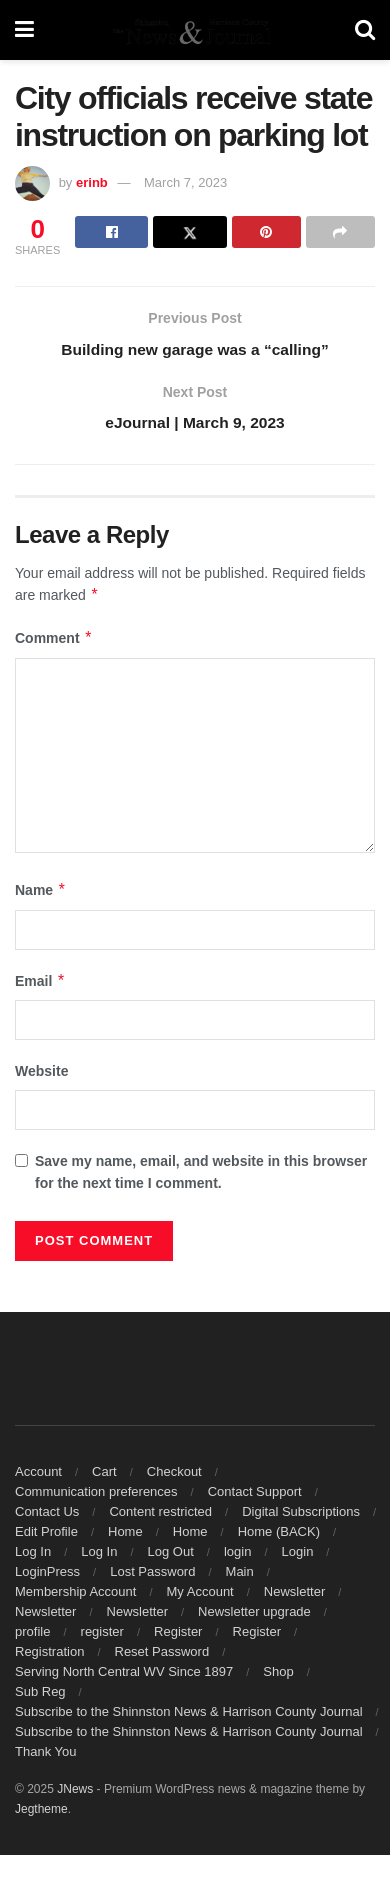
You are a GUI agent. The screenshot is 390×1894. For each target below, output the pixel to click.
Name (41, 893)
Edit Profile (46, 1534)
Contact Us (47, 1514)
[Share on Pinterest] (266, 232)
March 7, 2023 (185, 182)
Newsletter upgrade (254, 1614)
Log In (33, 1554)
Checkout (174, 1474)
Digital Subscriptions (301, 1514)
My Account (200, 1594)
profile (32, 1634)
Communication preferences (96, 1494)
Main (240, 1574)
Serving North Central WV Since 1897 (124, 1674)
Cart (104, 1474)
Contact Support (255, 1494)
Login (298, 1554)
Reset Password (162, 1654)
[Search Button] (365, 30)
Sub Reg (40, 1694)
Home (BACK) (279, 1534)
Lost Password (152, 1574)
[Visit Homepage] (194, 30)
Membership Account (75, 1594)
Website (41, 1074)
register (102, 1634)
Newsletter (294, 1594)
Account (38, 1474)
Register (178, 1634)
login (237, 1554)
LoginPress (47, 1574)
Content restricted (160, 1514)
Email (40, 984)
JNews (75, 1792)
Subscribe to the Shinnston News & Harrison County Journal (189, 1714)
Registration (49, 1654)
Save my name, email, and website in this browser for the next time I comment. (201, 1174)
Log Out (171, 1554)
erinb (92, 182)
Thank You (45, 1754)
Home (125, 1534)
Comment (54, 641)
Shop (278, 1674)
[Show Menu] (24, 30)
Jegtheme (41, 1812)
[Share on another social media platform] (340, 232)
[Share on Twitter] (189, 232)
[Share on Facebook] (111, 232)
